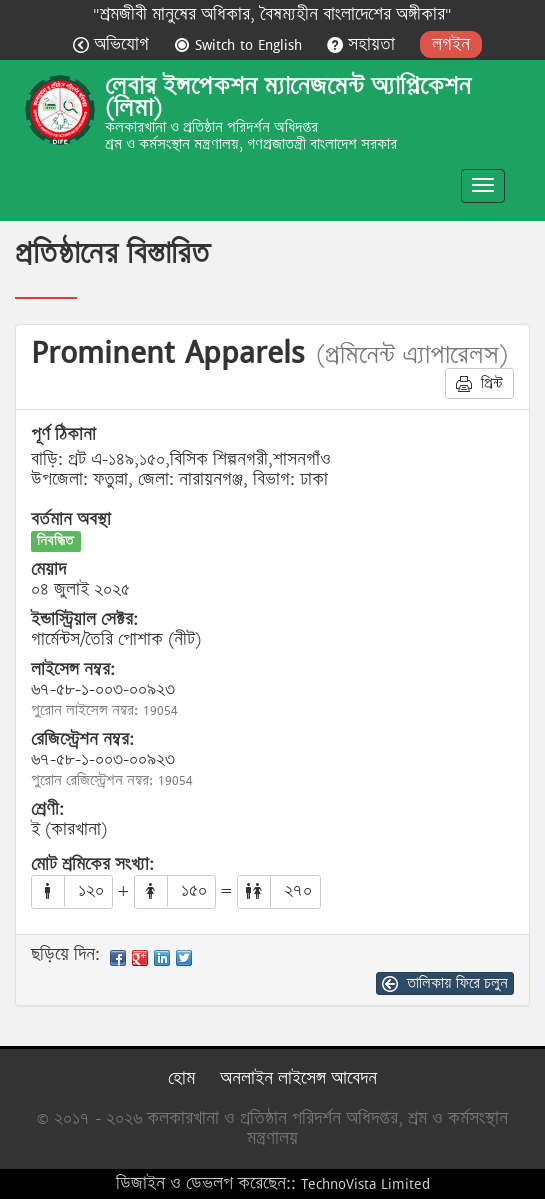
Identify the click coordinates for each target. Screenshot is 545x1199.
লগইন (451, 44)
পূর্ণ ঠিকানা (63, 435)
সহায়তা (363, 44)
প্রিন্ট (479, 383)
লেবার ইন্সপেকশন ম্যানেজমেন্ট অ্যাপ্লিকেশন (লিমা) (288, 97)
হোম (181, 1078)
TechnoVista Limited (365, 1183)
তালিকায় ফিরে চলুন (445, 983)
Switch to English (240, 44)
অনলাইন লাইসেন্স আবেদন (298, 1078)
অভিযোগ (113, 44)
